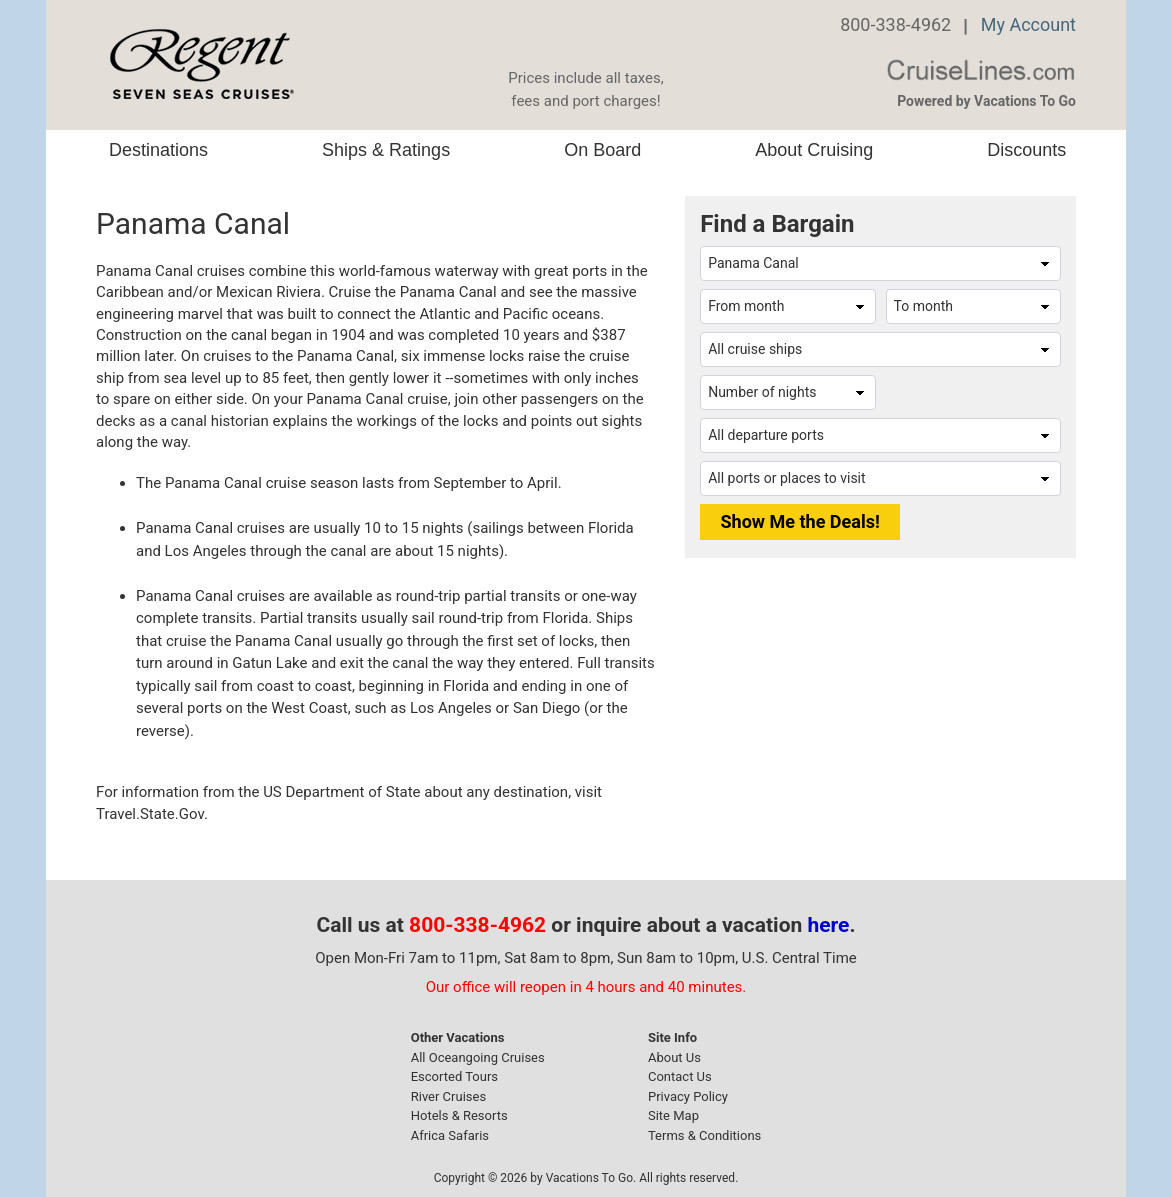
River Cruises (448, 1096)
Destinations (158, 150)
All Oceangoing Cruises (478, 1057)
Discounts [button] (1026, 150)
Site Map (673, 1115)
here (829, 925)
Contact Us (680, 1076)
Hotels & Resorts (459, 1115)
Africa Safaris (450, 1135)
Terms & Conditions (704, 1135)
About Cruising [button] (814, 150)
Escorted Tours (454, 1076)
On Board (602, 150)
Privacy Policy (688, 1096)
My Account (1028, 24)
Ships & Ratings (386, 150)
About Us (674, 1057)
